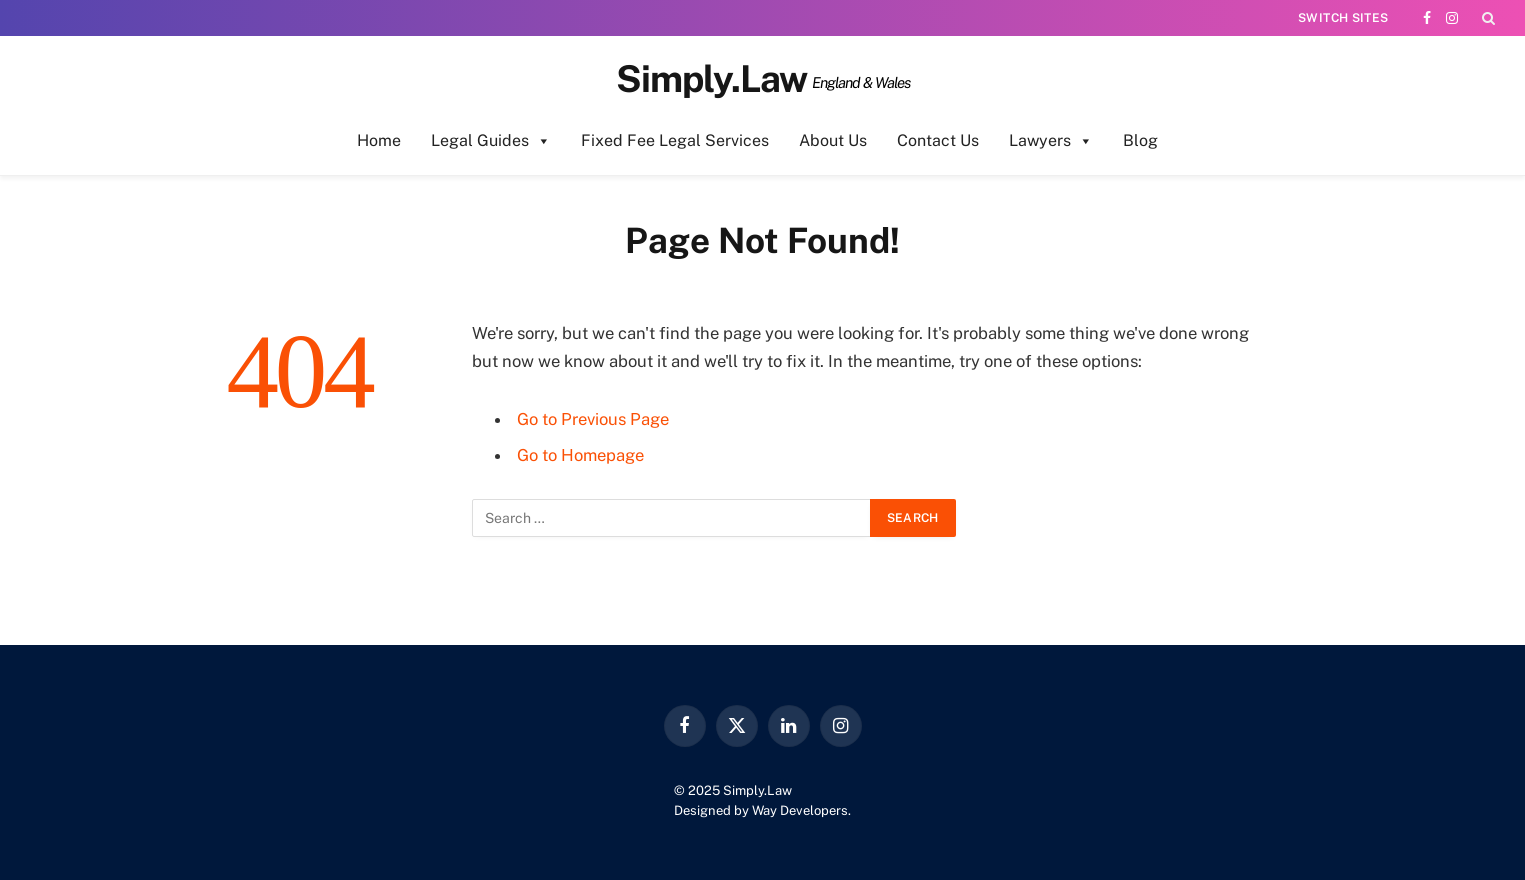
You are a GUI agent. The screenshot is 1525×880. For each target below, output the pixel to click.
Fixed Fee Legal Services (675, 140)
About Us (833, 140)
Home (379, 140)
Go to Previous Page (593, 419)
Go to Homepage (580, 455)
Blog (1140, 140)
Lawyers (1051, 141)
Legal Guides (491, 141)
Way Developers (800, 810)
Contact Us (938, 140)
